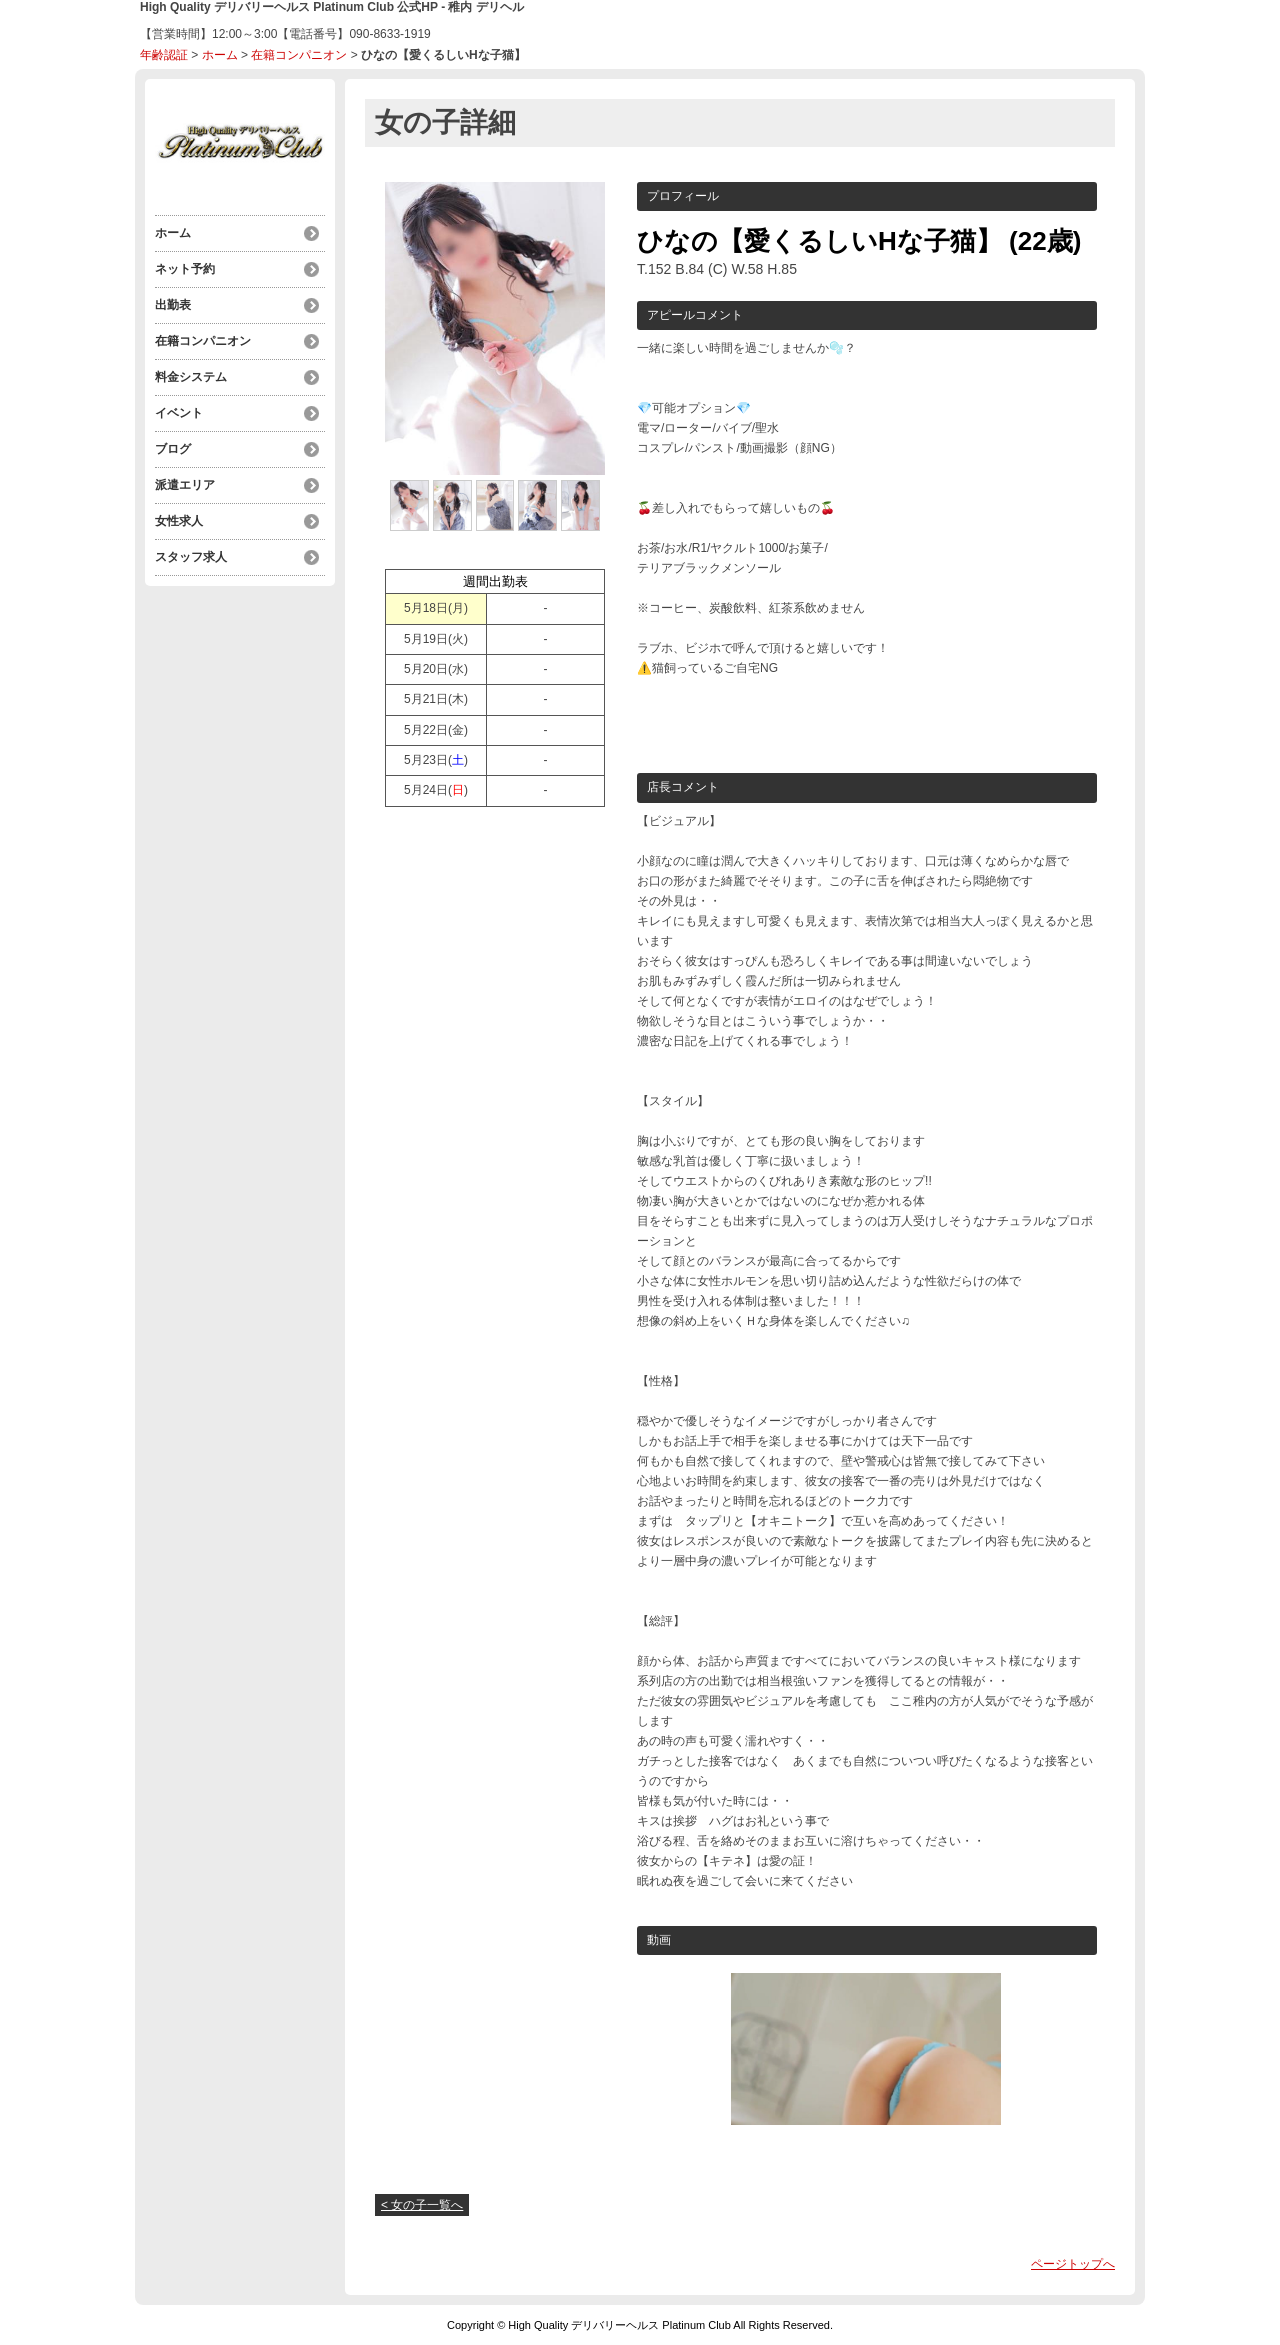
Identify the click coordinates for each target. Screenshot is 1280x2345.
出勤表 (173, 305)
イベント (179, 413)
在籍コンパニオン (299, 55)
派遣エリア (185, 485)
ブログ (173, 449)
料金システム (191, 377)
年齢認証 (164, 55)
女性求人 (179, 521)
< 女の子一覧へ (422, 2205)
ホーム (220, 55)
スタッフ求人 (191, 557)
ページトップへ (1073, 2264)
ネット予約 (185, 269)
